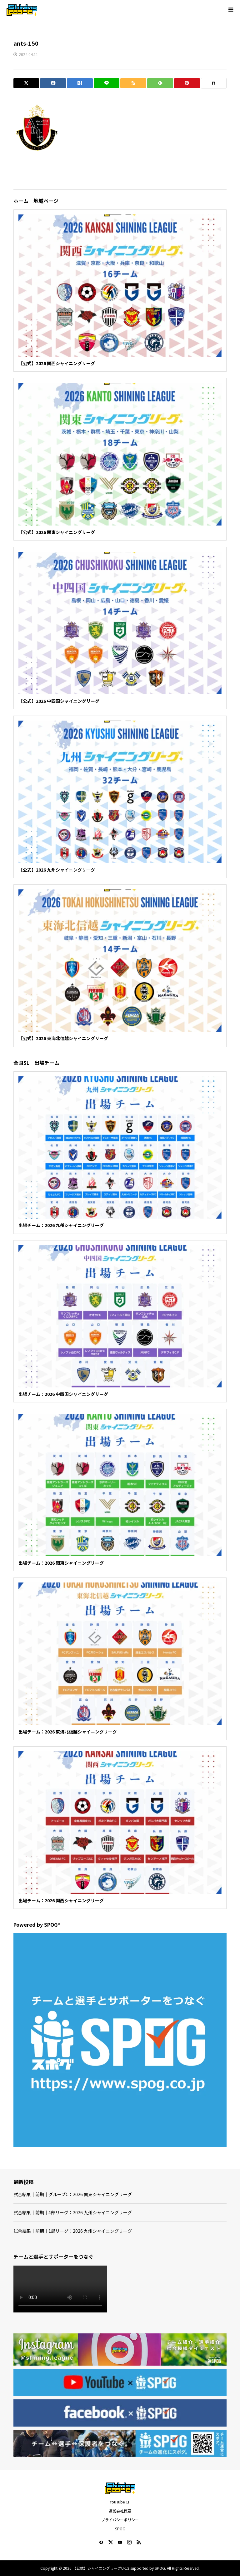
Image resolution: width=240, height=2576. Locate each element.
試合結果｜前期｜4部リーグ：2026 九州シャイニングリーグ (72, 2212)
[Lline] (107, 83)
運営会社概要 (120, 2510)
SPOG (120, 2528)
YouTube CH (120, 2501)
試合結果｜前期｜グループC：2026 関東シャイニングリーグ (72, 2194)
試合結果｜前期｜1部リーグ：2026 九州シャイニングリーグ (72, 2231)
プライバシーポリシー (120, 2519)
